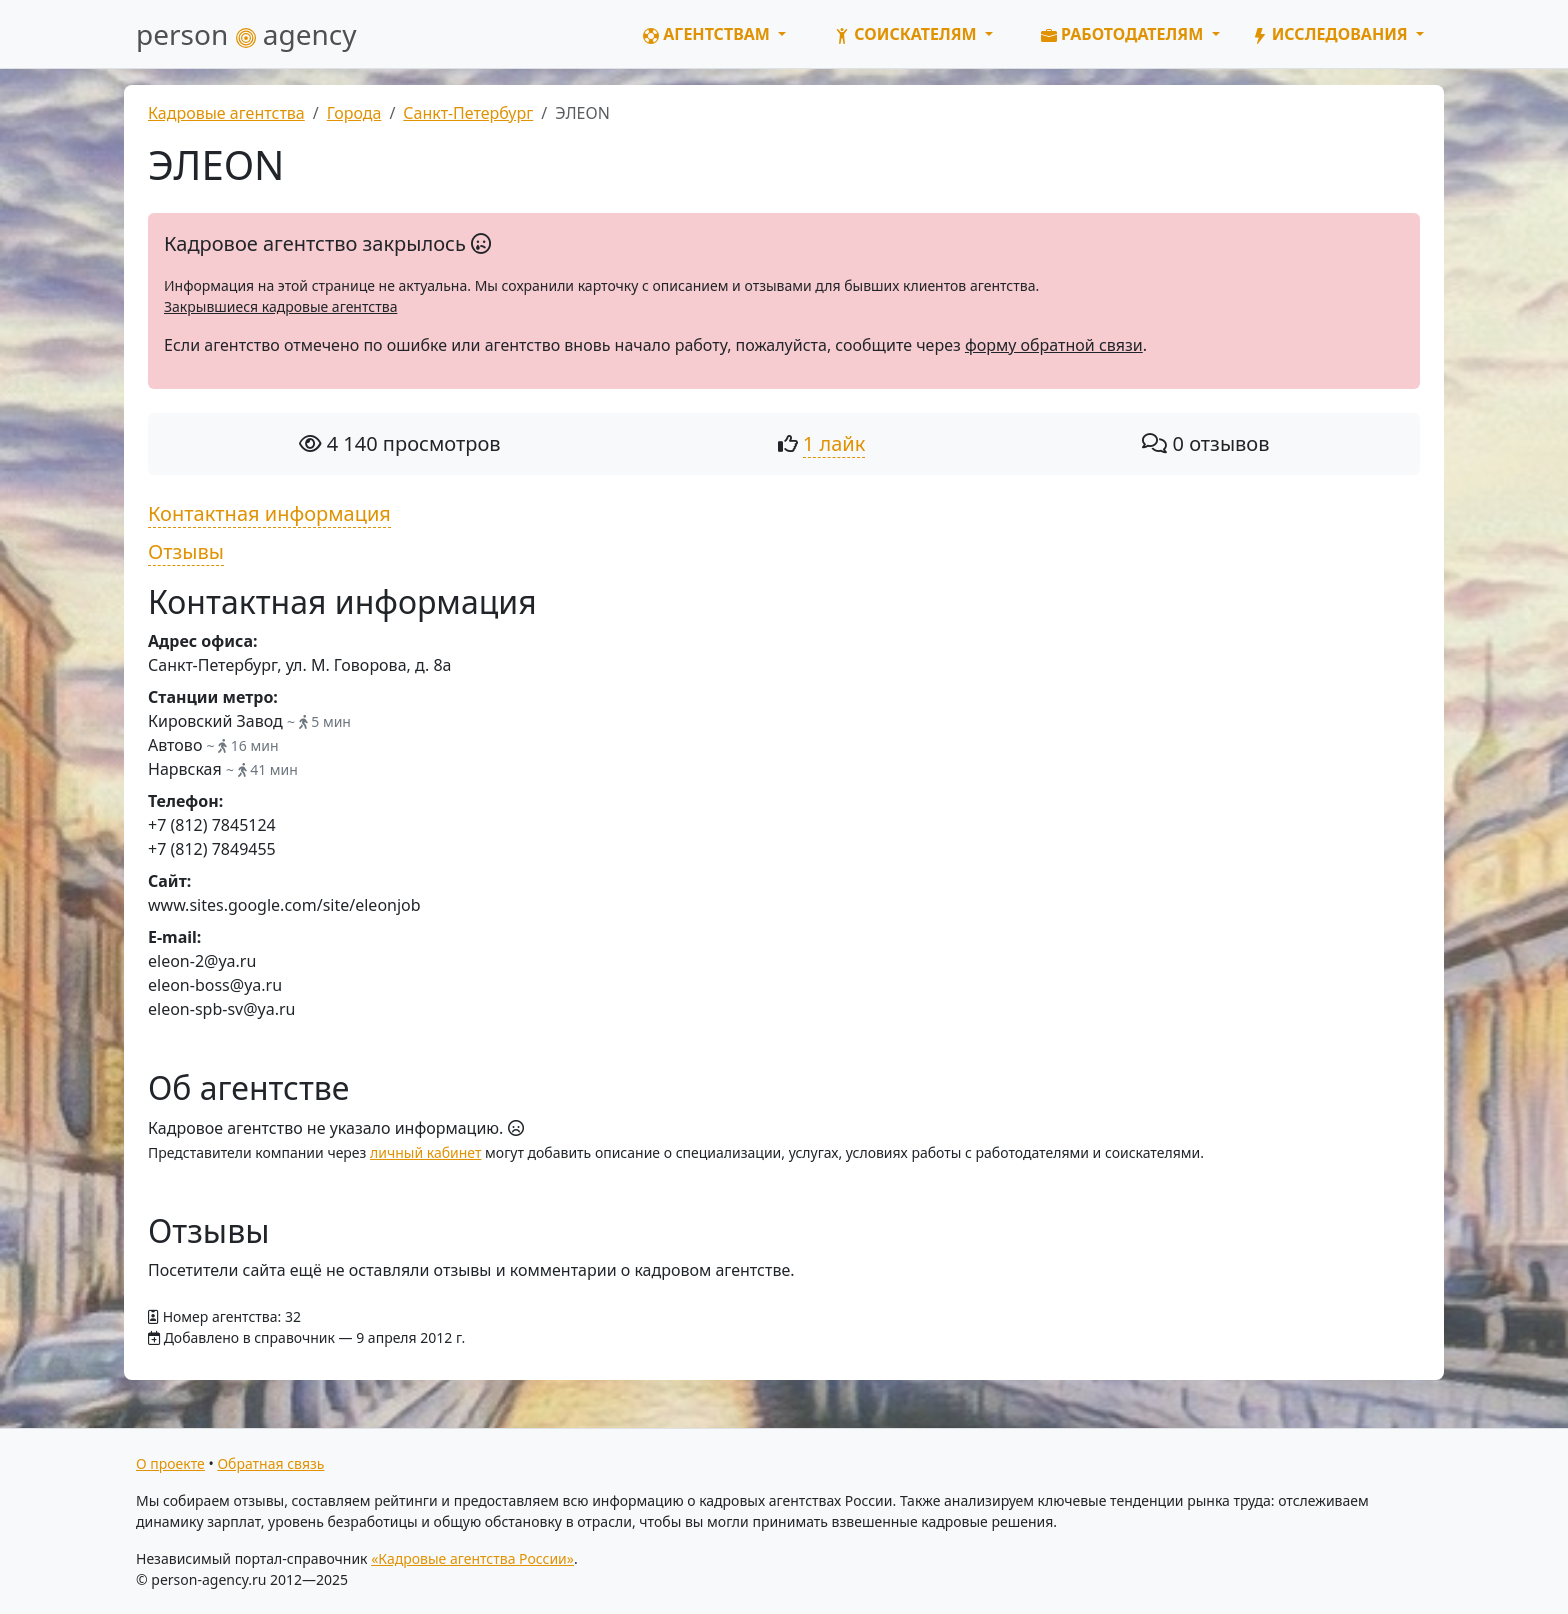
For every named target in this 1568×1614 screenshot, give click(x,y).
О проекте (170, 1463)
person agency (246, 34)
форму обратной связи (1054, 345)
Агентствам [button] (708, 34)
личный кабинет (425, 1152)
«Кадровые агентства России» (472, 1558)
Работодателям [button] (1124, 34)
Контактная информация (269, 513)
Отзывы (186, 551)
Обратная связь (270, 1463)
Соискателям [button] (907, 34)
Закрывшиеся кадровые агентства (280, 306)
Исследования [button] (1332, 34)
